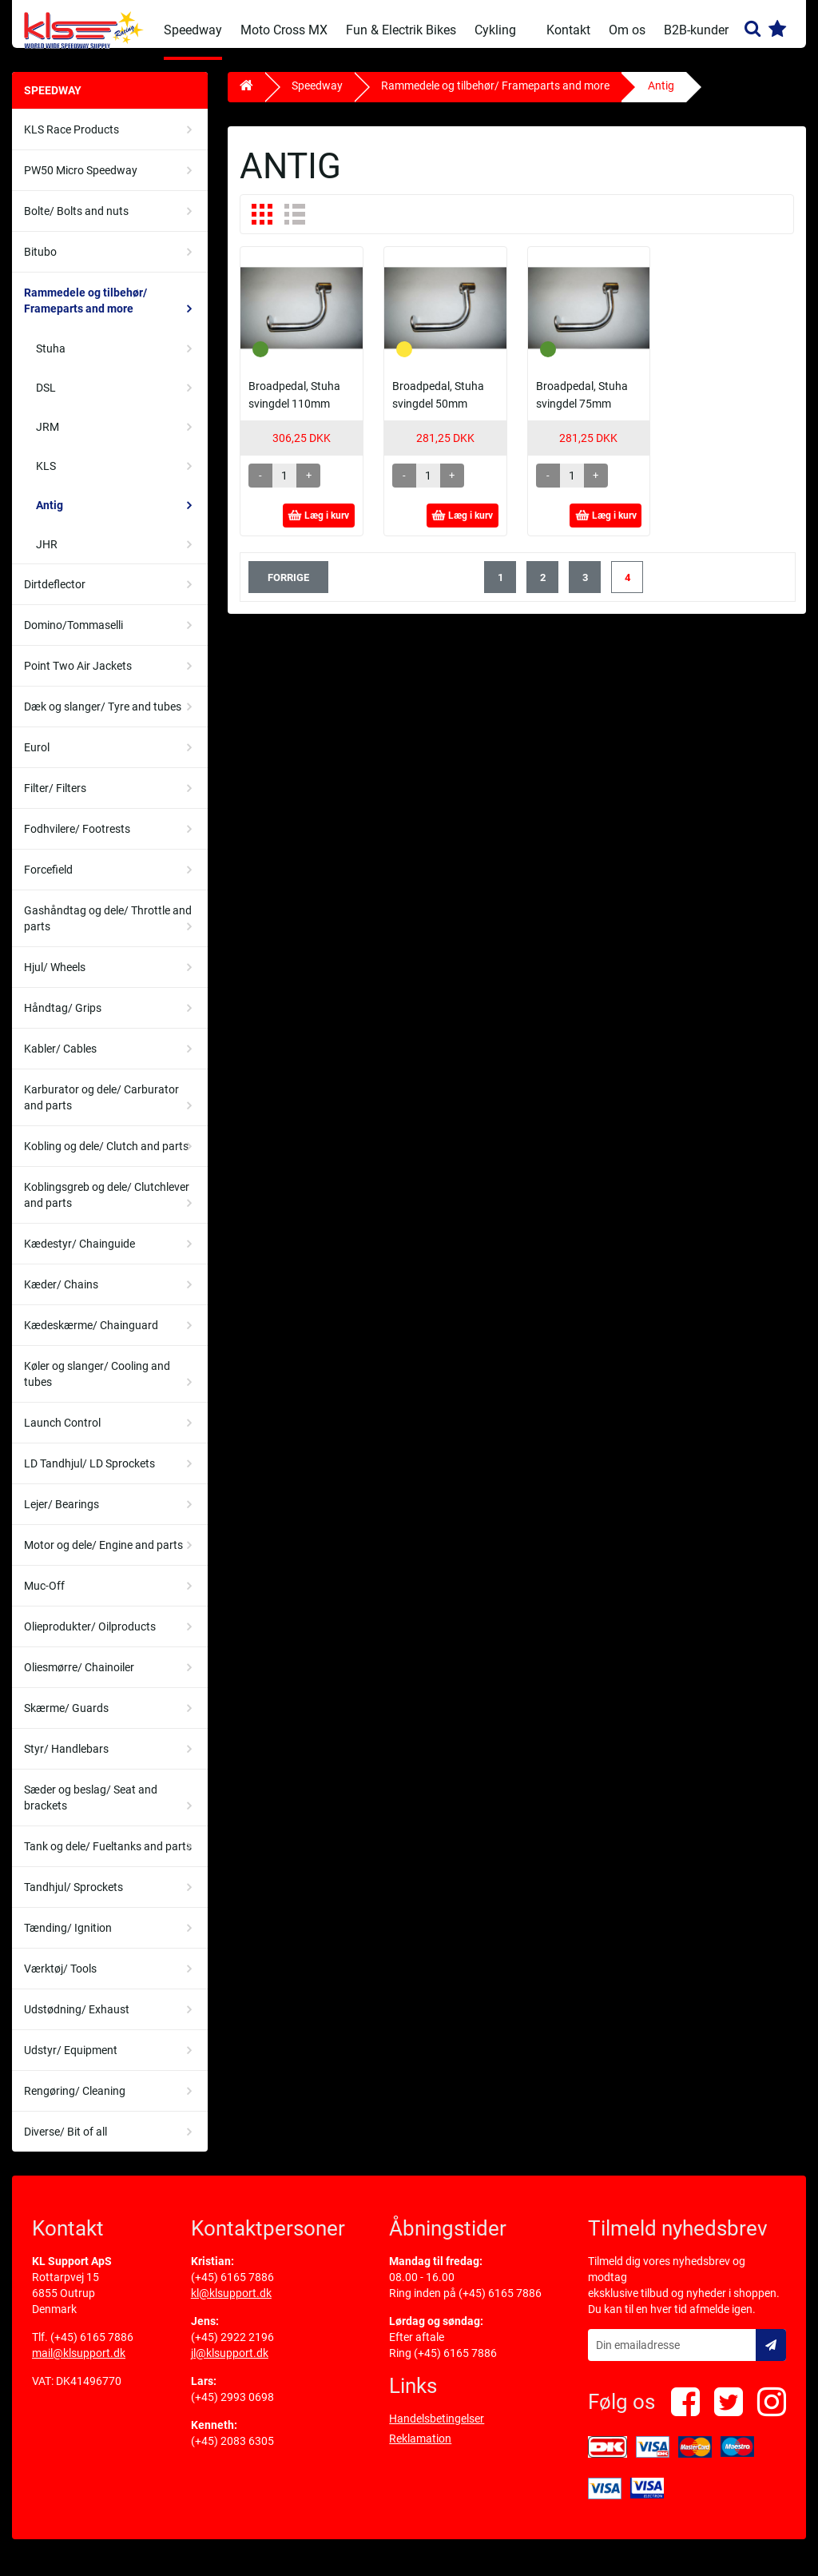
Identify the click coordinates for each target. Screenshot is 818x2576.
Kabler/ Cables (60, 1060)
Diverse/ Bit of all (65, 2143)
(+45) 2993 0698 (232, 2409)
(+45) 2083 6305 (232, 2453)
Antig (49, 517)
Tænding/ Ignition (68, 1939)
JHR (47, 556)
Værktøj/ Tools (60, 1980)
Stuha (51, 360)
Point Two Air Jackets (78, 677)
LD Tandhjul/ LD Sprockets (89, 1475)
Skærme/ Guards (66, 1720)
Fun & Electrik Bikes (401, 30)
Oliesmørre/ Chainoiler (79, 1679)
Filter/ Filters (55, 800)
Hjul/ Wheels (54, 979)
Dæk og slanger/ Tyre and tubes (102, 718)
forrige (288, 589)
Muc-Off (44, 1597)
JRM (47, 438)
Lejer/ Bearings (61, 1516)
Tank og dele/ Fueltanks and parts (108, 1858)
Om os (627, 30)
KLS (46, 478)
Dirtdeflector (54, 596)
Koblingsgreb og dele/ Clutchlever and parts (106, 1206)
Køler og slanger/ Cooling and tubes (97, 1386)
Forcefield (48, 881)
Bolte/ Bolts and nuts (76, 223)
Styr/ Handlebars (66, 1760)
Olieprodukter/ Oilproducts (90, 1638)
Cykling (495, 30)
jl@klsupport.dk (229, 2365)
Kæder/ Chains (61, 1296)
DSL (46, 399)
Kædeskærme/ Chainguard (91, 1337)
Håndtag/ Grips (62, 1019)
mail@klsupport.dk (78, 2365)
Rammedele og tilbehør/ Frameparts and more (85, 312)
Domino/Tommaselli (73, 637)
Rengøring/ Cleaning (74, 2102)
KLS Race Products (71, 141)
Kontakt (568, 30)
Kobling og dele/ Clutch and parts (106, 1158)
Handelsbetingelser (436, 2430)
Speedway (193, 30)
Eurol (37, 759)
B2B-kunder (696, 30)
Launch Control (62, 1434)
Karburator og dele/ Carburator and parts (101, 1109)
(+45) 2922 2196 (232, 2349)
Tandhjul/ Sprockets (73, 1899)
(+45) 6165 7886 (91, 2349)
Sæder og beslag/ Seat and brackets (90, 1809)
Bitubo (40, 263)
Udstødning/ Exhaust (76, 2021)
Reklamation (420, 2450)
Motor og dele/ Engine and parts (103, 1557)
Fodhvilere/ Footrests (77, 840)
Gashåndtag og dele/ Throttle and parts (108, 930)
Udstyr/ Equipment (70, 2062)
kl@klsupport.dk (231, 2305)
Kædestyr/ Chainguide (79, 1255)
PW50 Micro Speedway (80, 182)
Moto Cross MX (284, 30)
